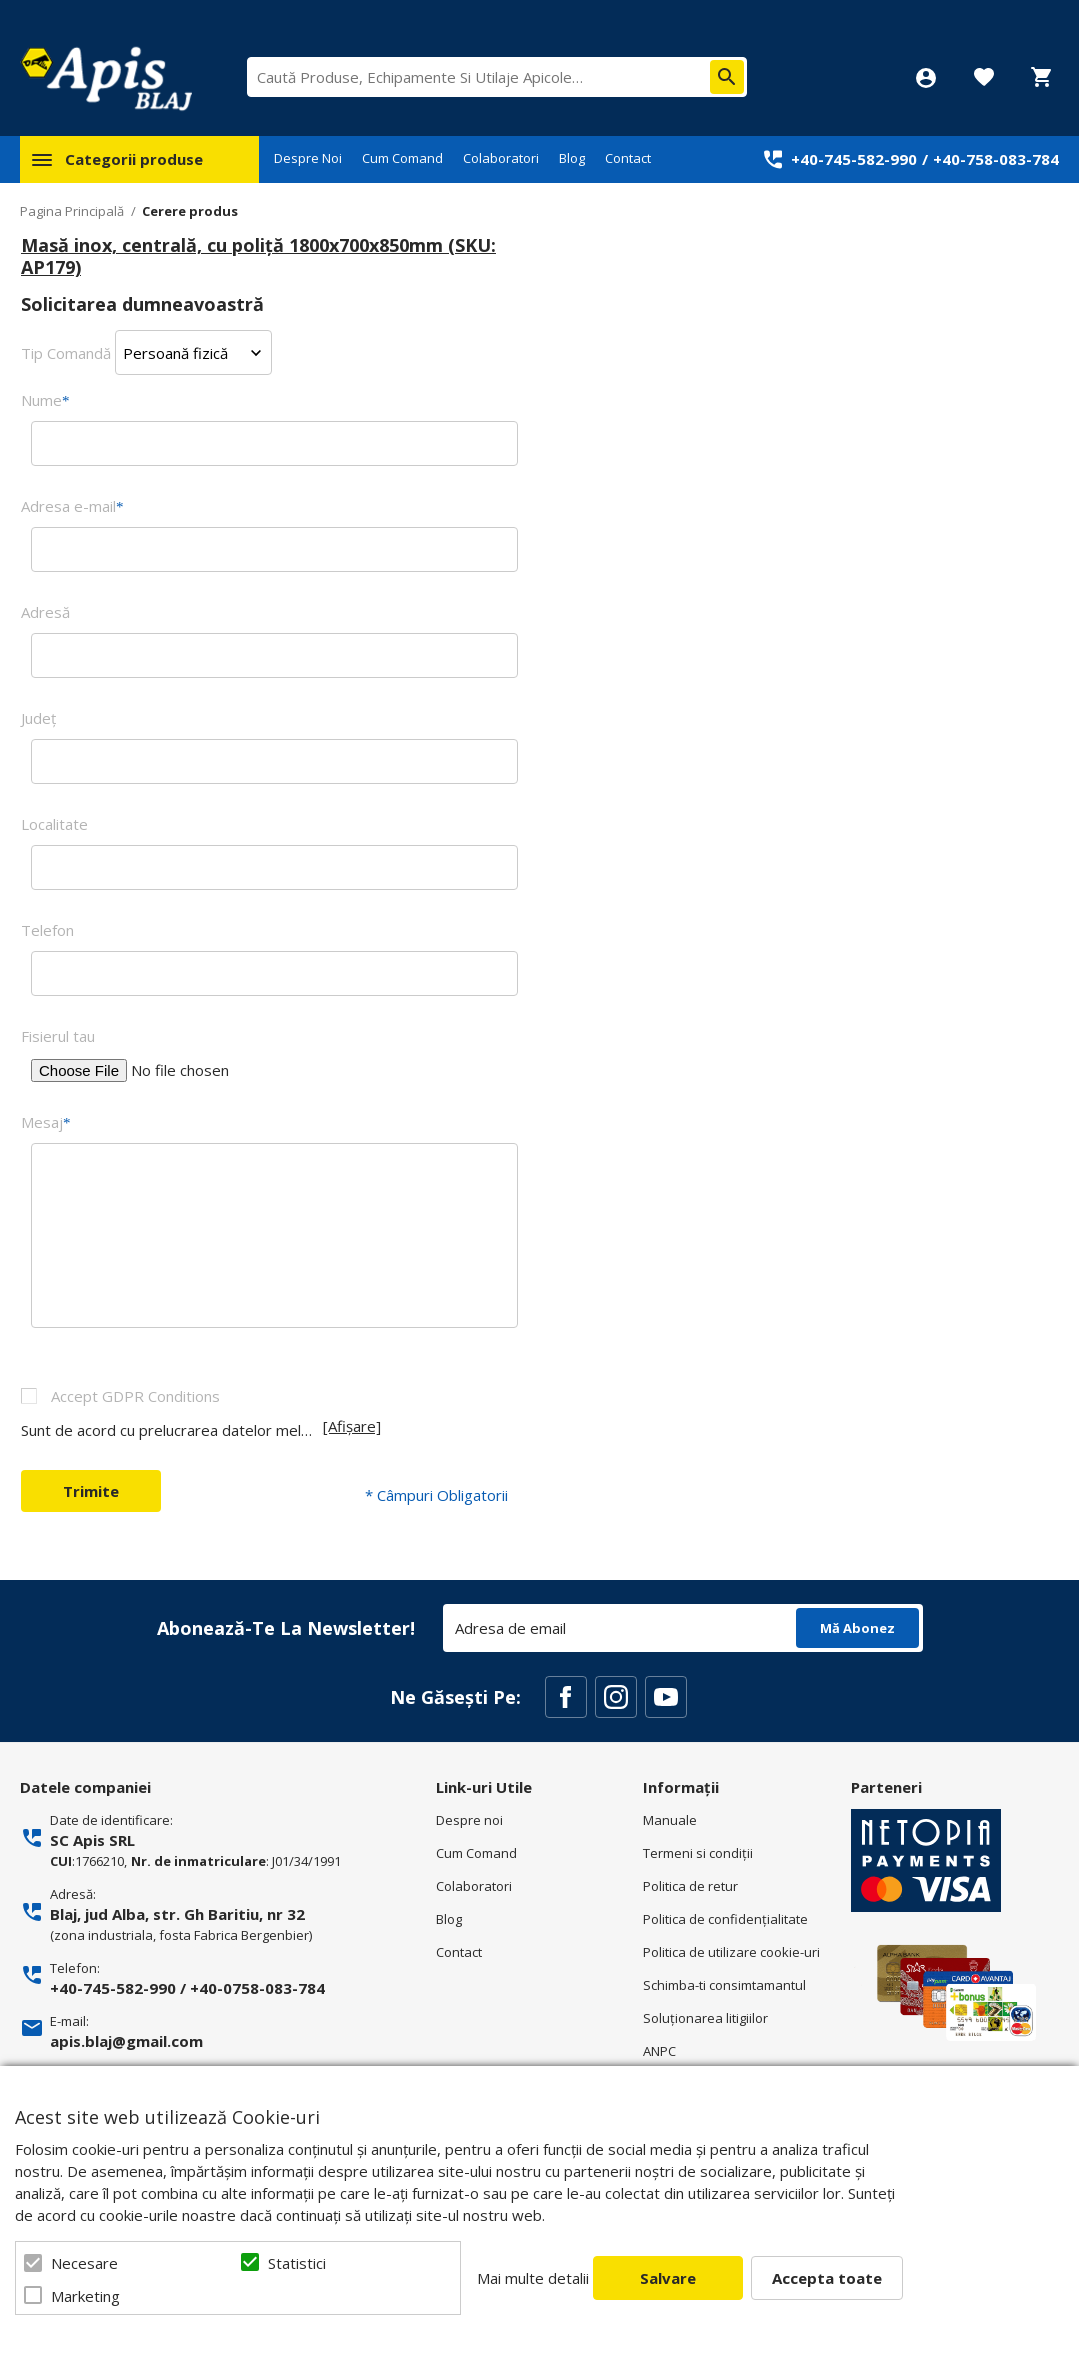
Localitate (54, 824)
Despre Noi (308, 158)
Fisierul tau (58, 1036)
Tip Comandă (66, 353)
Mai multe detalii (533, 2278)
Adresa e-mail (72, 506)
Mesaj (46, 1122)
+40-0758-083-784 (257, 1988)
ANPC (659, 2051)
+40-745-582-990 (854, 159)
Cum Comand (402, 158)
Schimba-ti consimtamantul (724, 1985)
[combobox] (497, 77)
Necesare (84, 2263)
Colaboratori (501, 158)
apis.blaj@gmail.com (126, 2041)
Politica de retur (690, 1886)
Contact (628, 158)
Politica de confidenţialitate (725, 1919)
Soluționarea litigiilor (705, 2018)
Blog (572, 158)
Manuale (670, 1820)
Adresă (45, 612)
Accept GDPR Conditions (135, 1396)
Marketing (85, 2296)
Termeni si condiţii (698, 1853)
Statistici (297, 2263)
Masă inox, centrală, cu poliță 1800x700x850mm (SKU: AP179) (258, 256)
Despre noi (469, 1820)
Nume (45, 400)
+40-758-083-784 (996, 159)
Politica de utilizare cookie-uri (731, 1952)
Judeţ (38, 718)
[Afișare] (352, 1426)
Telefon (47, 930)
